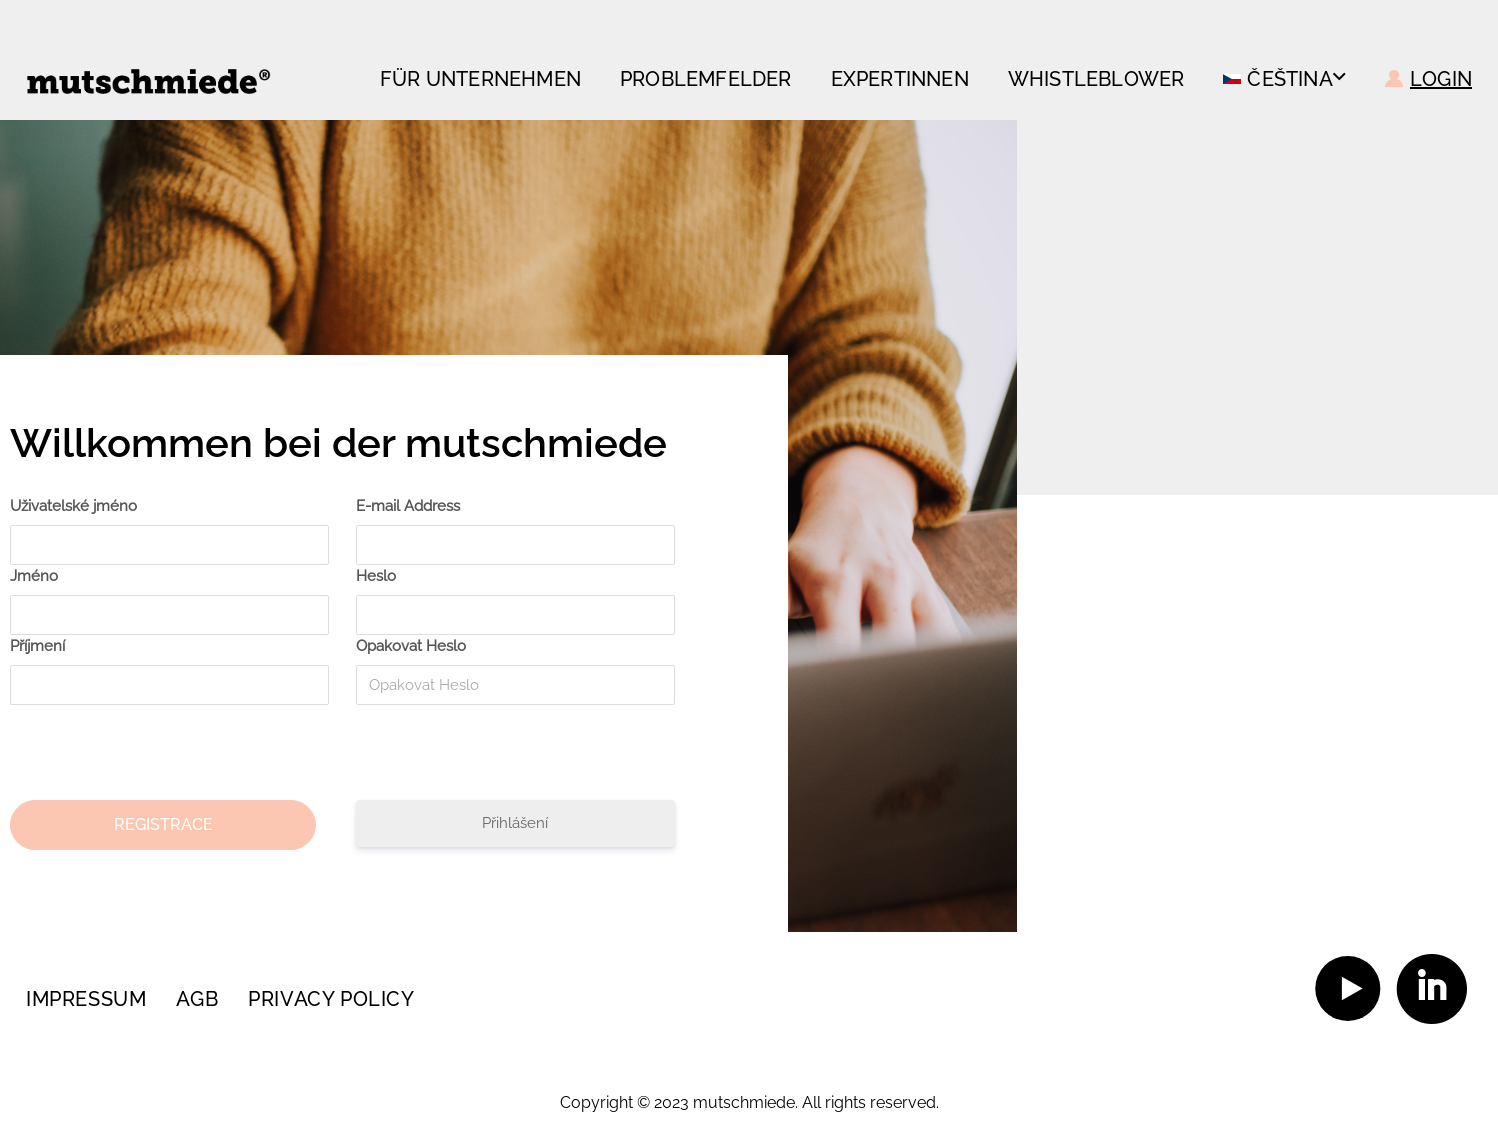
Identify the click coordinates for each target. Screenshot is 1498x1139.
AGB (197, 999)
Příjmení (37, 646)
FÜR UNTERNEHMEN (480, 79)
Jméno (34, 576)
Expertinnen (900, 79)
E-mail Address (408, 506)
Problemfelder (706, 79)
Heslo (376, 576)
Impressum (86, 999)
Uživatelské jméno (73, 506)
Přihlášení (515, 823)
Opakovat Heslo (411, 646)
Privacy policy (331, 999)
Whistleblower (1096, 79)
